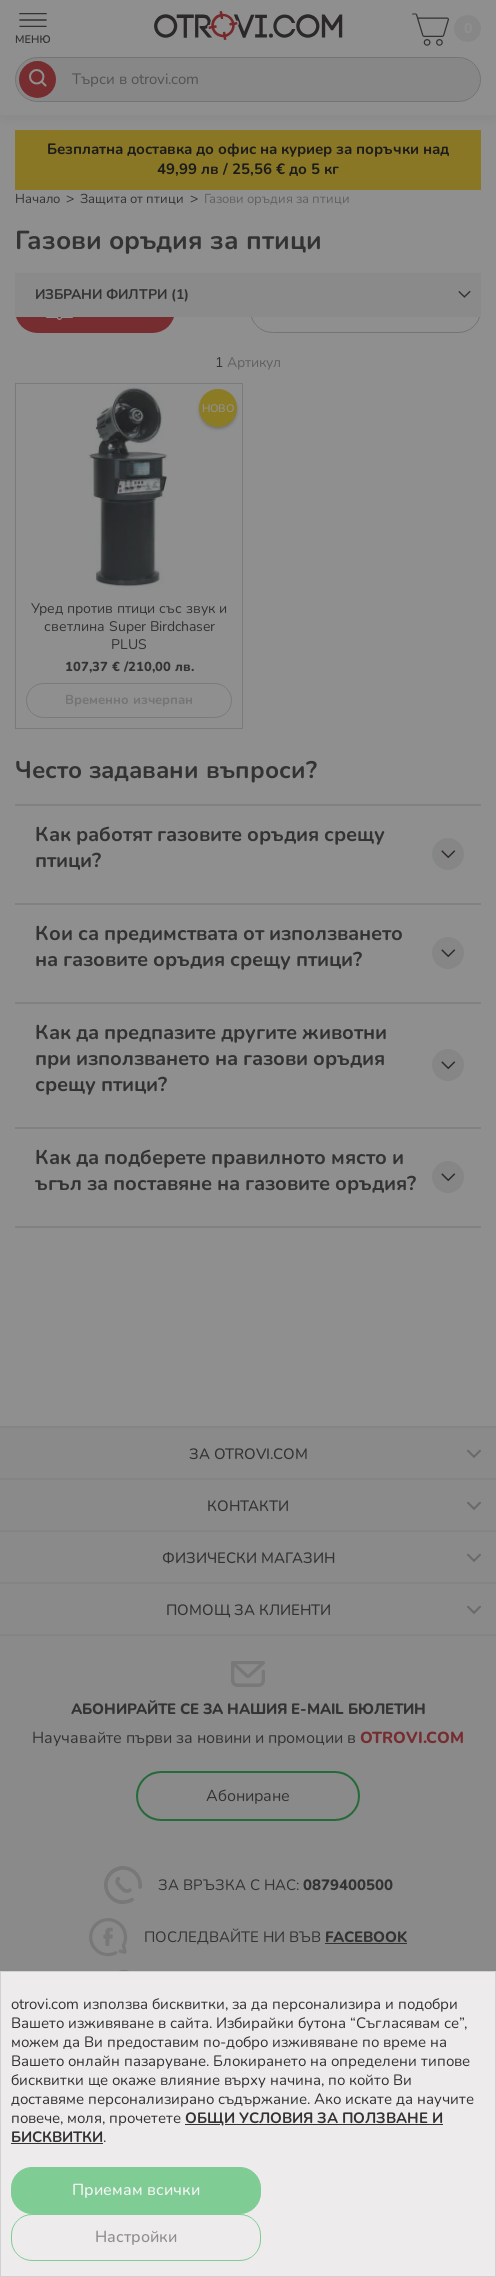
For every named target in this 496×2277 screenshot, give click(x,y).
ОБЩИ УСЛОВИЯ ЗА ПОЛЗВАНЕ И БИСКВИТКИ (227, 2127)
